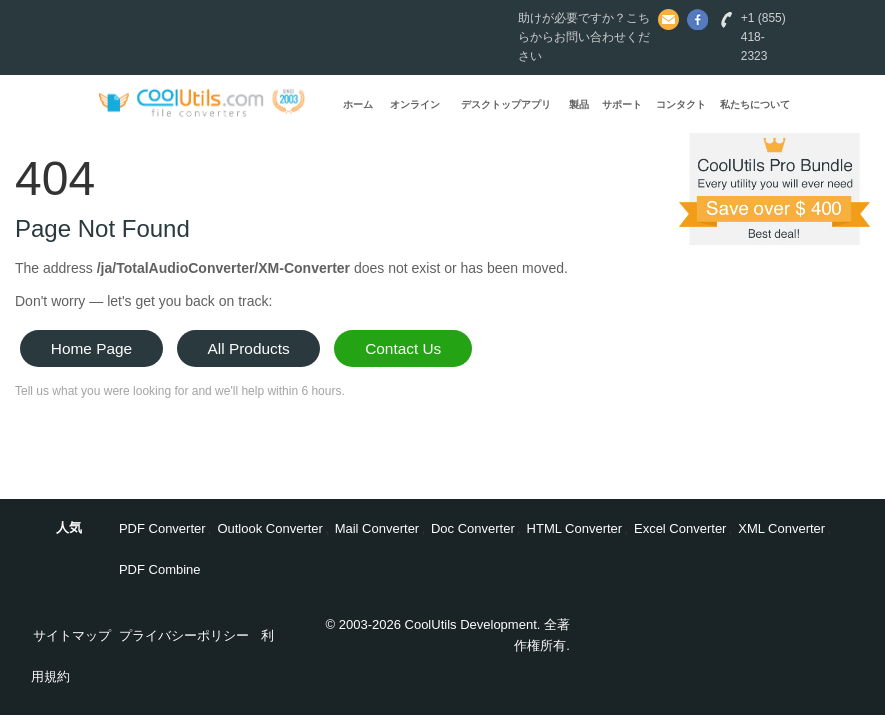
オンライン (415, 104)
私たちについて (755, 104)
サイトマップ (72, 635)
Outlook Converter (270, 528)
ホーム (358, 104)
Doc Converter (473, 528)
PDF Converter (162, 528)
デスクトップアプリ (506, 104)
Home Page (91, 348)
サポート (622, 104)
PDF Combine (160, 569)
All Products (249, 348)
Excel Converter (680, 528)
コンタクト (681, 104)
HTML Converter (575, 528)
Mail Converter (377, 528)
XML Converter (781, 528)
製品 (579, 104)
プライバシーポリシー (184, 635)
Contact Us (403, 348)
